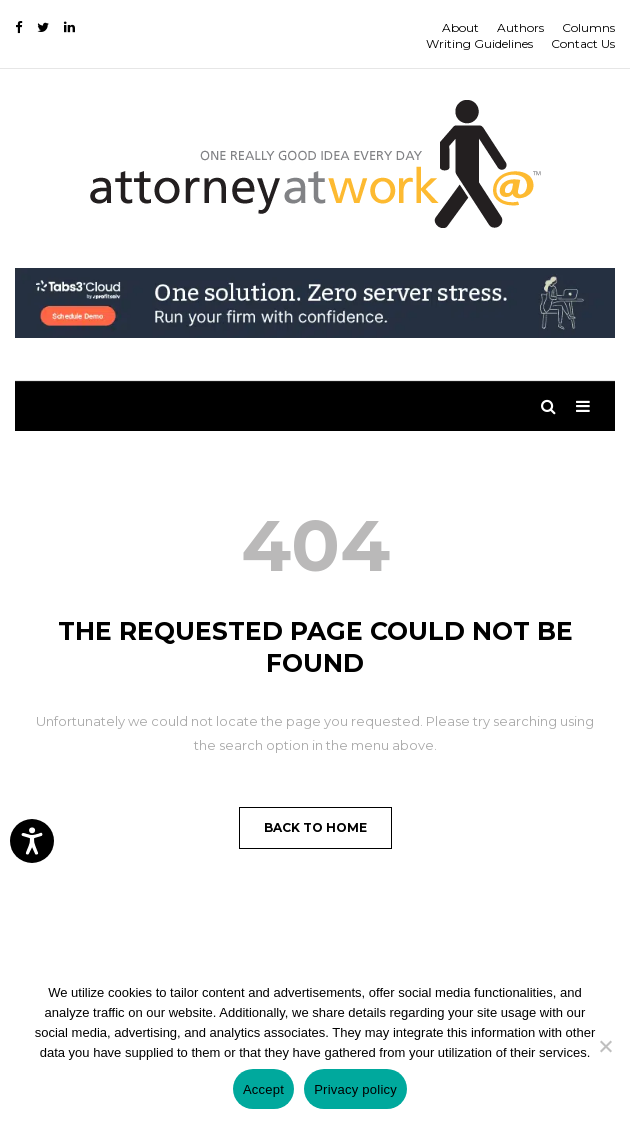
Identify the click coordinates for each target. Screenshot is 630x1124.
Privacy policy (355, 1089)
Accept (263, 1089)
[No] (605, 1046)
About (460, 27)
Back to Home (315, 827)
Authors (520, 27)
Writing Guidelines (479, 43)
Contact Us (583, 43)
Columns (588, 27)
